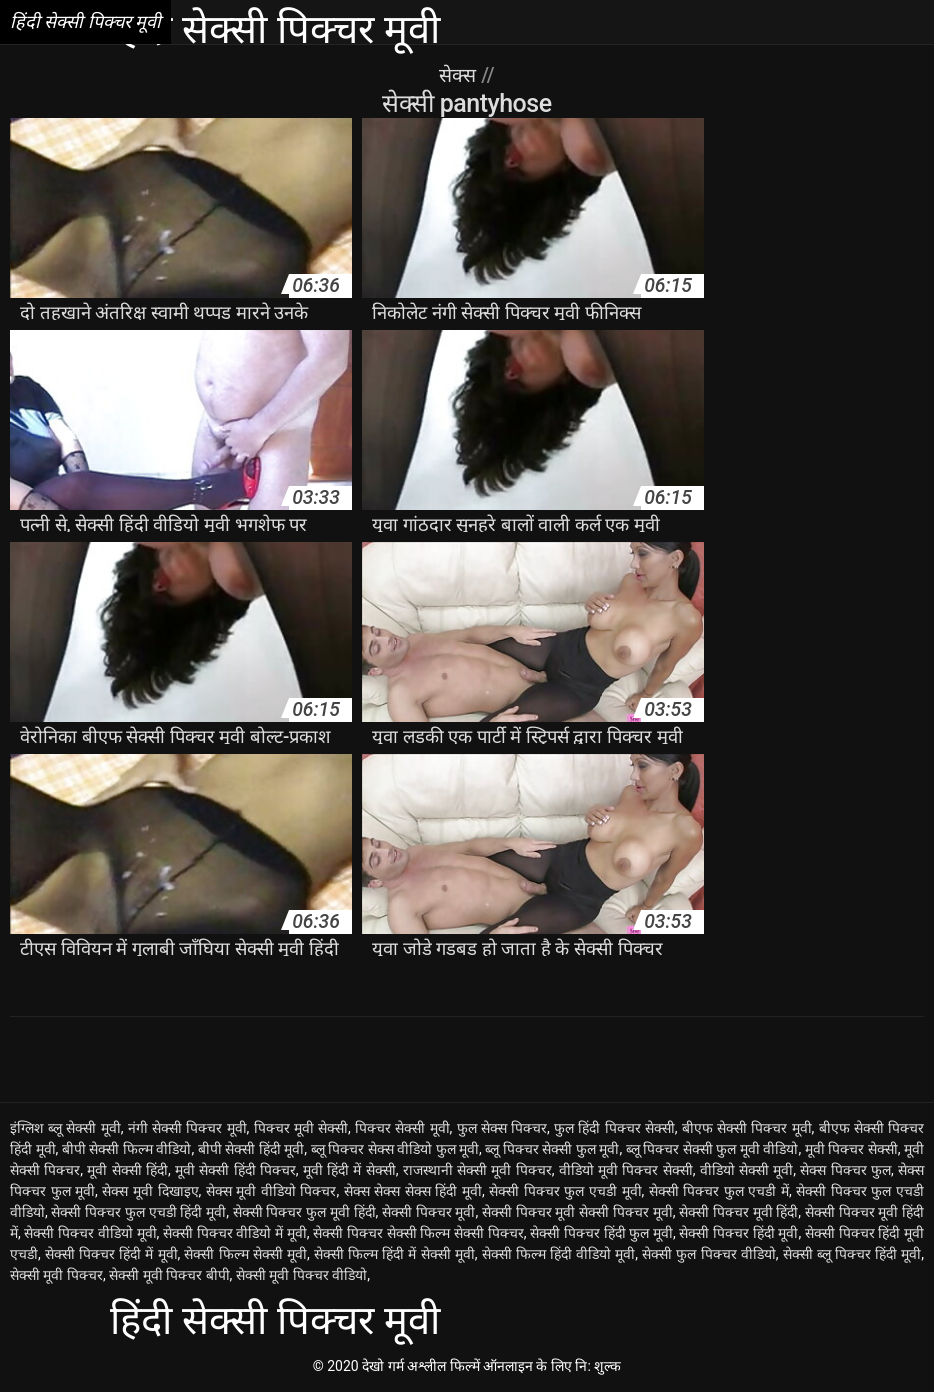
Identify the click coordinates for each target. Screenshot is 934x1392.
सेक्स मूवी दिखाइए (150, 1191)
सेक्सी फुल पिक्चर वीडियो (708, 1254)
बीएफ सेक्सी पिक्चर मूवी (747, 1128)
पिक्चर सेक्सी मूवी (402, 1128)
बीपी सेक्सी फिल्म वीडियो (127, 1149)
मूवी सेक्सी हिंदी (127, 1170)
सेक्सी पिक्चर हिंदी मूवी (738, 1233)
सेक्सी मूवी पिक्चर (56, 1275)
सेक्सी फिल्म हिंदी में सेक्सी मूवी (394, 1254)
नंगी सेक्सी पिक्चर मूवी (187, 1128)
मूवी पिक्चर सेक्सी (851, 1149)
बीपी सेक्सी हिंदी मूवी (251, 1149)
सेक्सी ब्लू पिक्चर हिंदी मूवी (852, 1254)
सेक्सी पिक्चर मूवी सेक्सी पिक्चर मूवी (577, 1212)
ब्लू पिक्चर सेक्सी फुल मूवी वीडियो (712, 1149)
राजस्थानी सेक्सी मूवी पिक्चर (477, 1170)
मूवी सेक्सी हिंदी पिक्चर (235, 1170)
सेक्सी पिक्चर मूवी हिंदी (738, 1212)
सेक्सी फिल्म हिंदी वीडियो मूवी (559, 1254)
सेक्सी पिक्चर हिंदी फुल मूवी (601, 1233)
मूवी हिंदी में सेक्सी (349, 1170)
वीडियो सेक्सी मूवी (747, 1170)
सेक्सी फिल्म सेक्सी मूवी (245, 1254)
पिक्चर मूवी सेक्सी (301, 1128)
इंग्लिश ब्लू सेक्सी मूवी (65, 1128)
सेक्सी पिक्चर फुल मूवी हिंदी (304, 1212)
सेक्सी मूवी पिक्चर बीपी (169, 1275)
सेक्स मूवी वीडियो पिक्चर (271, 1191)
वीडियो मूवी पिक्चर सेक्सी (626, 1170)
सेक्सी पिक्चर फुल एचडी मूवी (565, 1191)
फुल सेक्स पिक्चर (502, 1128)
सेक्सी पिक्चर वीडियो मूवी (90, 1233)
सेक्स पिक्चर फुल (845, 1170)
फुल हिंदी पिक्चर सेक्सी (614, 1128)
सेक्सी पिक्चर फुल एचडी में (719, 1191)
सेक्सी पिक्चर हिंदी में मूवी (111, 1254)
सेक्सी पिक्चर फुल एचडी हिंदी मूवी (138, 1212)
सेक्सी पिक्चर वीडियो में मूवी (235, 1233)
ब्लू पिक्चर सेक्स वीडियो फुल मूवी (395, 1149)
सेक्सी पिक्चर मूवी (428, 1212)
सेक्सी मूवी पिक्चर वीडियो (301, 1275)
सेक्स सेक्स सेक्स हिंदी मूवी (413, 1191)
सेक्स (460, 75)
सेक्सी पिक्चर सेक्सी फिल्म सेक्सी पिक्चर (418, 1233)
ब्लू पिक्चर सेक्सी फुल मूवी (552, 1149)
